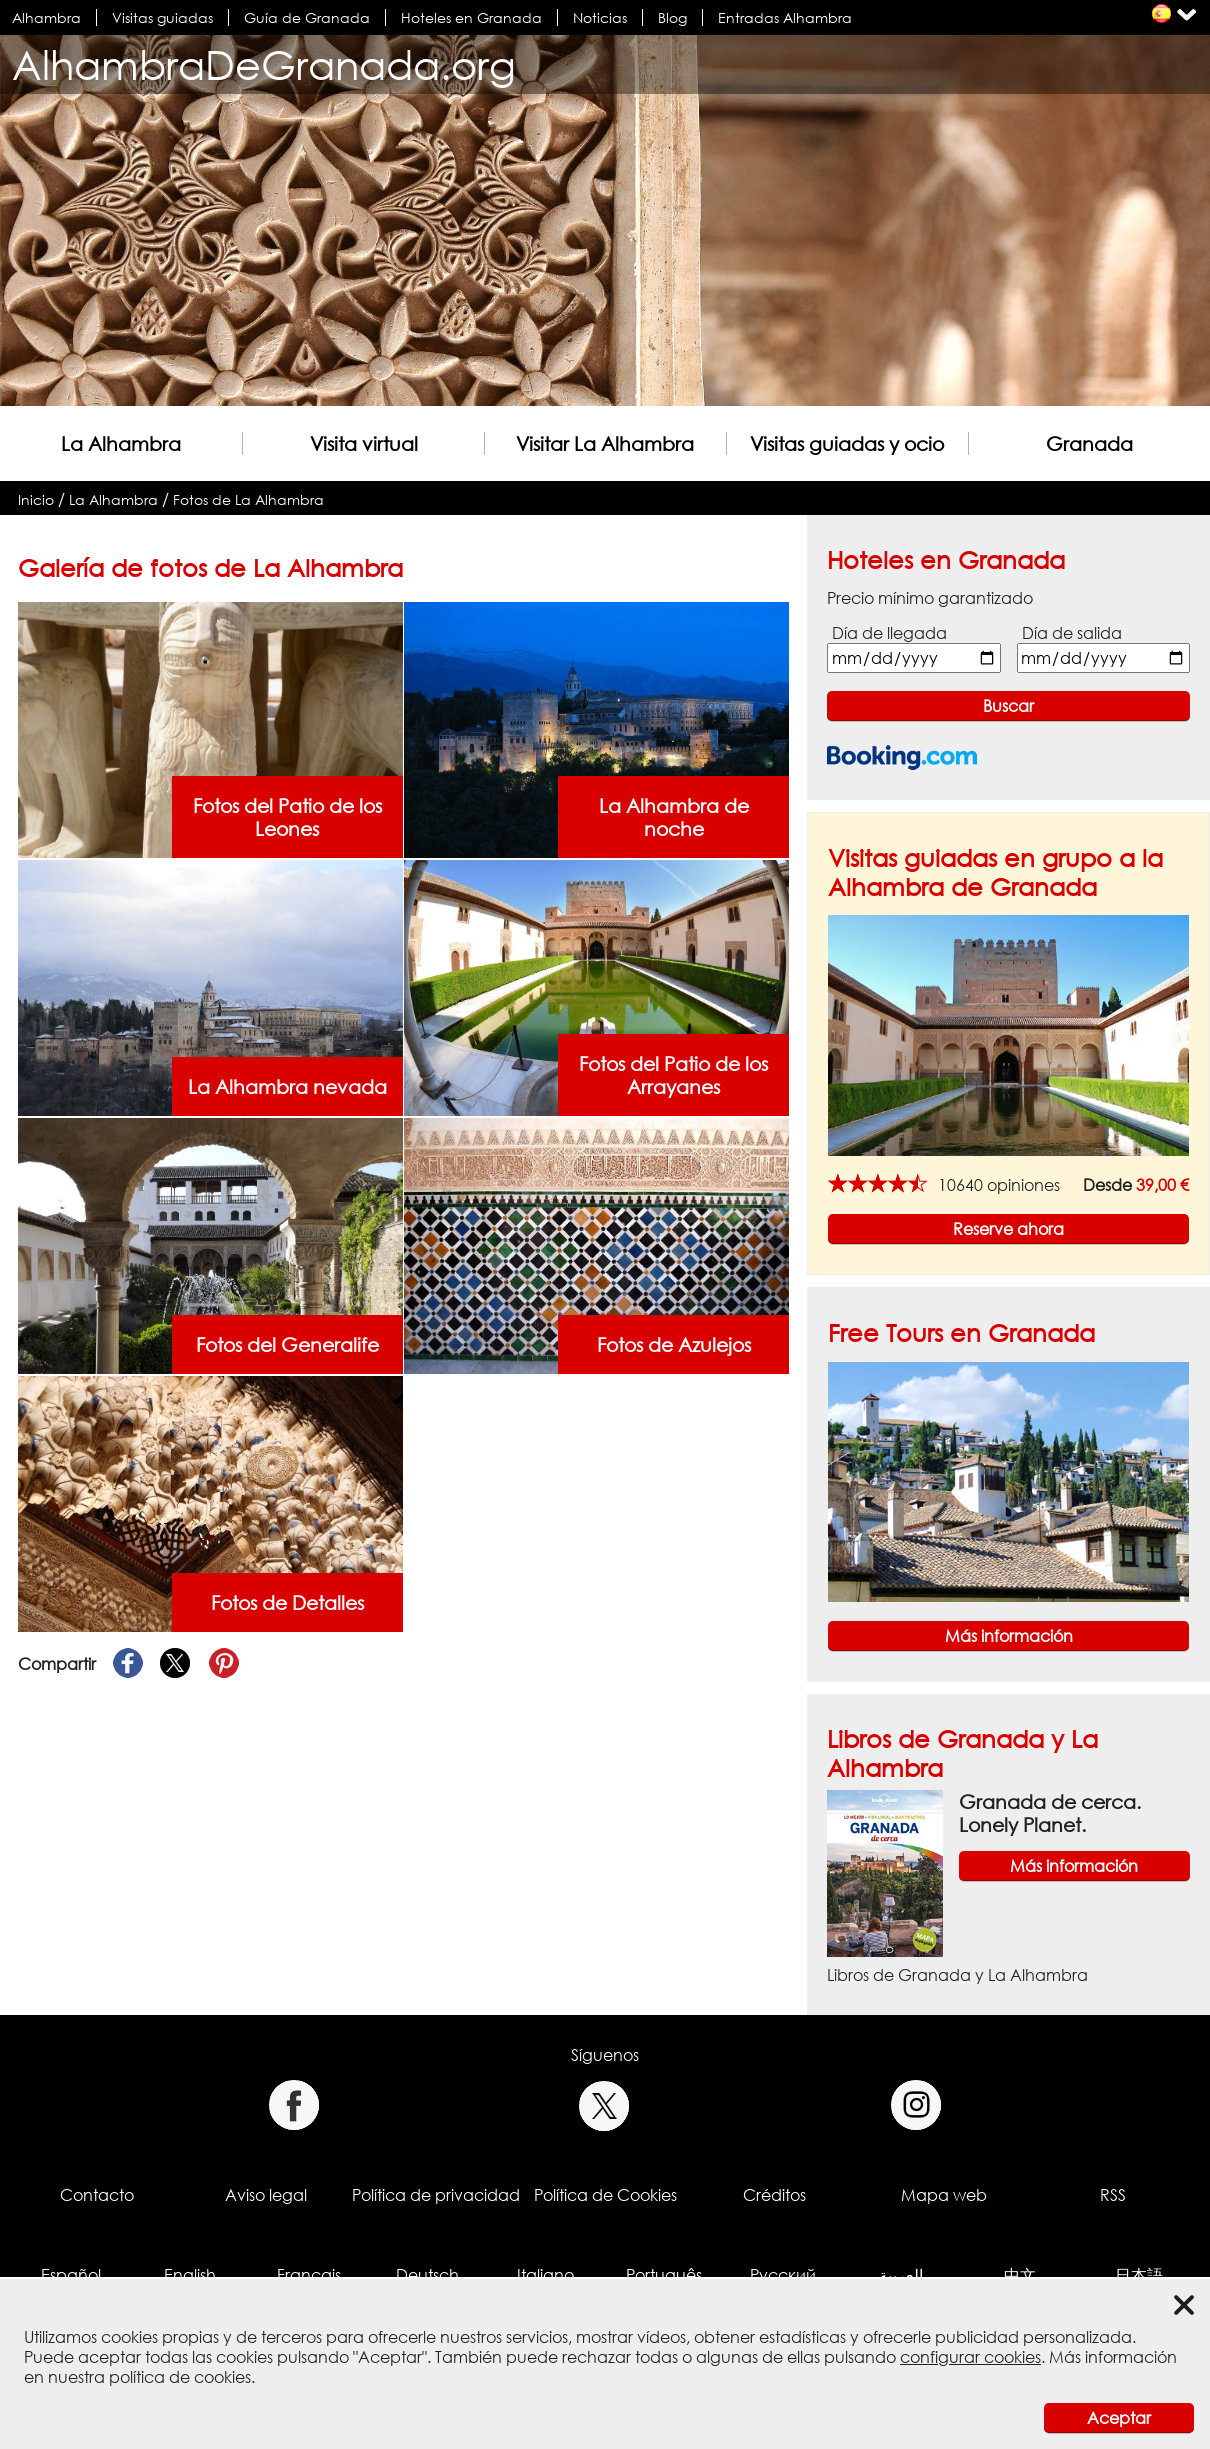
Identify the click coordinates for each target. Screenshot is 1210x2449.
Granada (1089, 443)
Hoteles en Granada (471, 17)
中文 (1020, 2275)
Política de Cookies (605, 2195)
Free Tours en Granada (961, 1332)
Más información (1009, 1636)
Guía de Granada (307, 17)
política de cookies (180, 2377)
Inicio (36, 499)
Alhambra (46, 17)
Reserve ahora (1008, 1229)
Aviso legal (266, 2195)
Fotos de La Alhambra (248, 499)
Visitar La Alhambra (605, 443)
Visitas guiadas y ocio (847, 443)
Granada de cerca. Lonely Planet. (1050, 1813)
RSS (1113, 2195)
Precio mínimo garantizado (930, 598)
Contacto (97, 2195)
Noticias (600, 17)
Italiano (545, 2275)
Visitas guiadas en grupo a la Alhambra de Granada (995, 872)
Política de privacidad (436, 2195)
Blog (672, 17)
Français (309, 2275)
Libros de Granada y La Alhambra (957, 1975)
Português (664, 2275)
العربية (901, 2275)
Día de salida (1072, 633)
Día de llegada (889, 633)
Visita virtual (364, 443)
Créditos (774, 2195)
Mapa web (944, 2195)
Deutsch (427, 2275)
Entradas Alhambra (785, 17)
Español (71, 2275)
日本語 (1139, 2275)
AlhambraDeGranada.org (264, 64)
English (190, 2275)
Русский (783, 2275)
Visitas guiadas (162, 17)
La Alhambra (121, 443)
